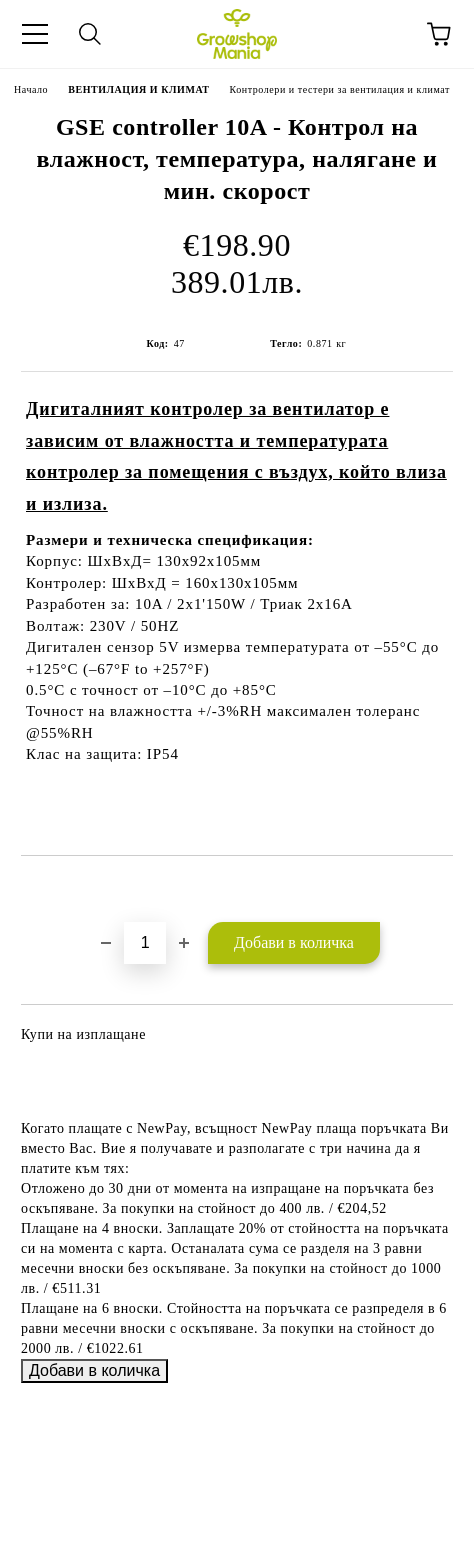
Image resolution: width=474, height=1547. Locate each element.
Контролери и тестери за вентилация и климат (340, 89)
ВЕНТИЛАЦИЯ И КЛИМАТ (138, 89)
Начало (31, 89)
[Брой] (145, 943)
